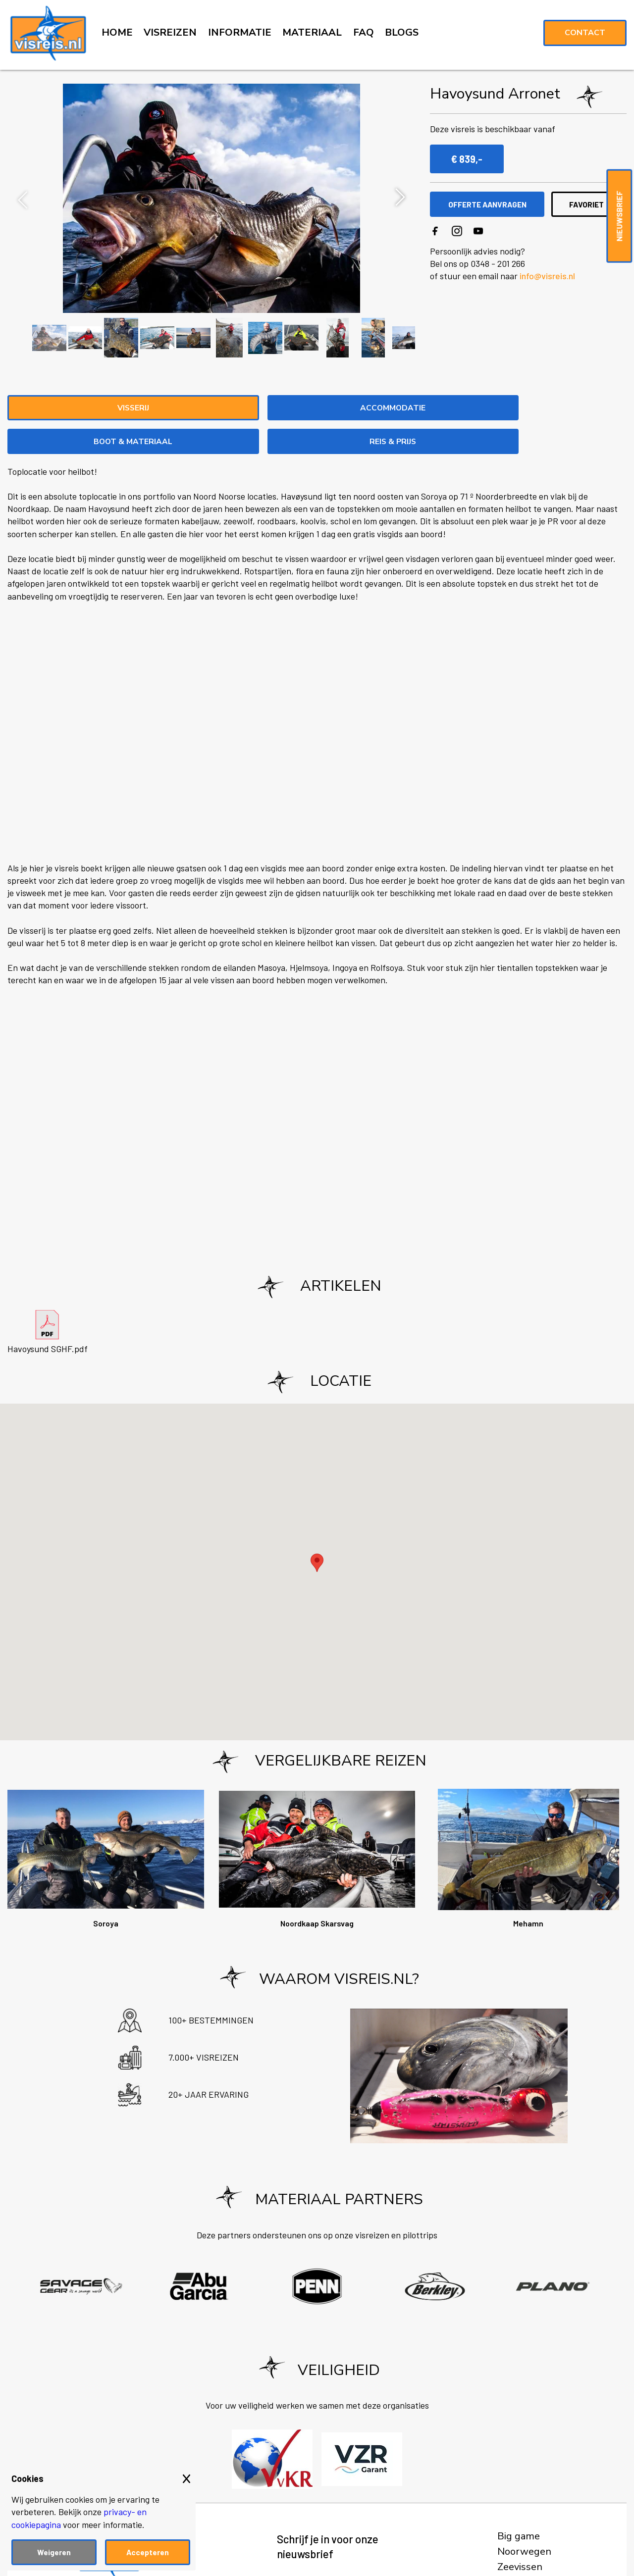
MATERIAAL (312, 32)
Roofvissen (521, 2550)
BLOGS (402, 32)
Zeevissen (519, 2534)
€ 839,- (466, 159)
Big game (518, 2503)
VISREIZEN (170, 32)
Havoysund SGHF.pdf (47, 1299)
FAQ (363, 32)
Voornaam (294, 2553)
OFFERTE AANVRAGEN (492, 204)
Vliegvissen (523, 2565)
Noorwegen (524, 2519)
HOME (117, 32)
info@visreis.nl (547, 309)
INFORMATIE (239, 32)
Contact (585, 32)
